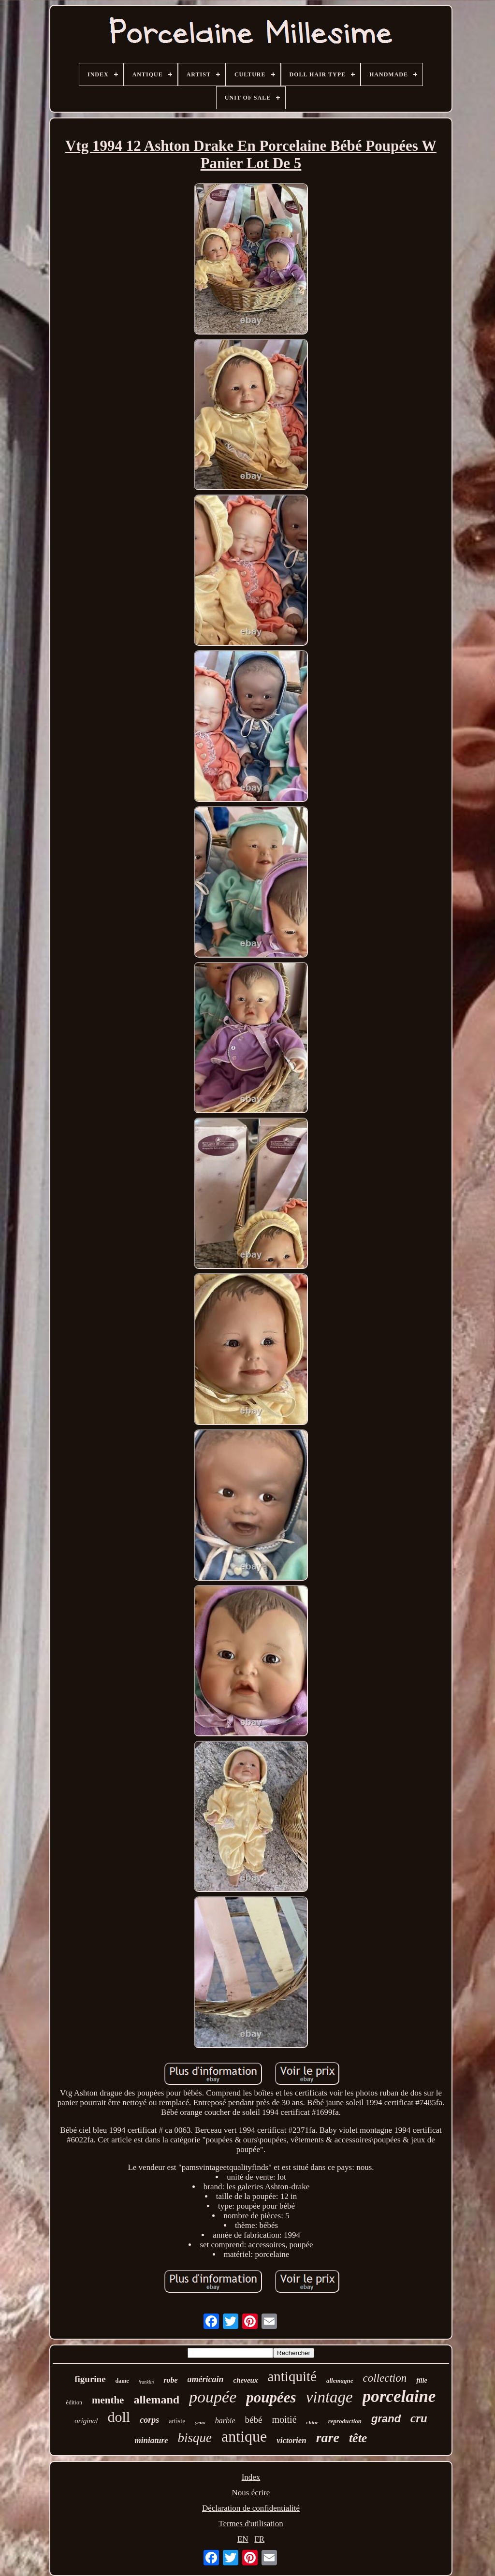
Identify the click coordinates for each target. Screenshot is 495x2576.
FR (259, 2539)
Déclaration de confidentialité (251, 2508)
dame (122, 2380)
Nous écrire (251, 2492)
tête (358, 2438)
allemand (156, 2399)
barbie (225, 2420)
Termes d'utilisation (250, 2523)
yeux (200, 2422)
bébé (253, 2420)
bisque (195, 2437)
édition (74, 2402)
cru (418, 2418)
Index (251, 2477)
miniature (151, 2440)
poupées (271, 2397)
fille (421, 2380)
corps (149, 2420)
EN (242, 2539)
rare (327, 2437)
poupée (212, 2397)
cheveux (245, 2380)
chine (312, 2422)
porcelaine (399, 2396)
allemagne (339, 2380)
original (86, 2421)
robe (170, 2380)
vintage (329, 2397)
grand (386, 2419)
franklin (146, 2382)
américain (206, 2379)
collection (385, 2378)
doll (119, 2417)
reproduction (345, 2421)
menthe (108, 2400)
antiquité (291, 2376)
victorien (291, 2440)
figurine (89, 2379)
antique (244, 2436)
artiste (177, 2421)
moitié (284, 2419)
